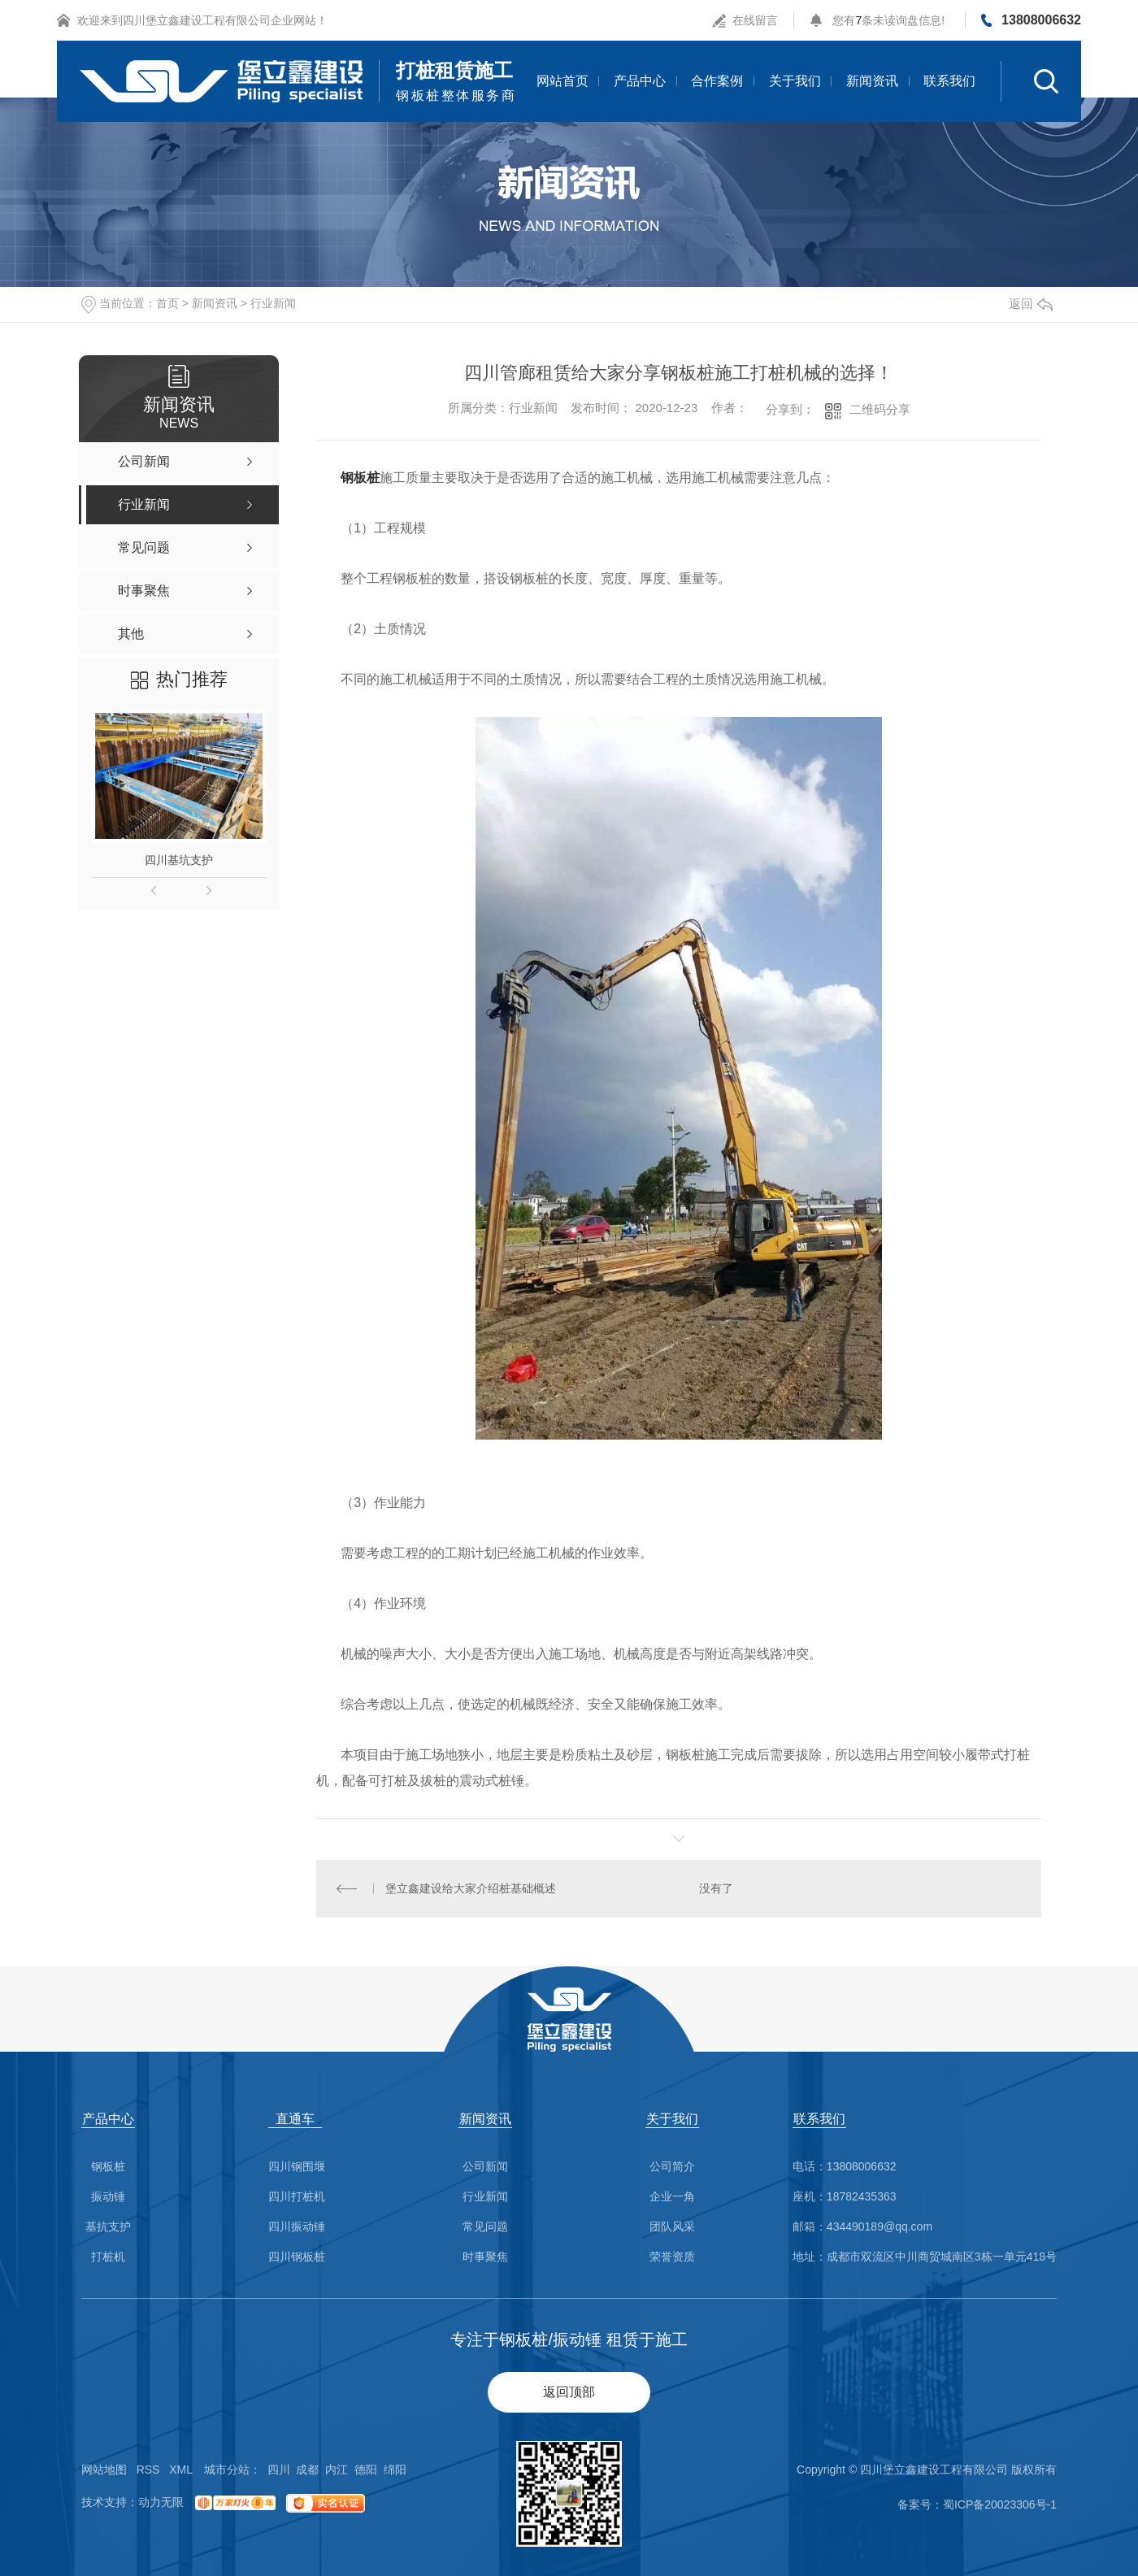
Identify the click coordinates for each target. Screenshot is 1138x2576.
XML (181, 2469)
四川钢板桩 (296, 2257)
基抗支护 (108, 2227)
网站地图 (104, 2469)
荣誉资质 (672, 2257)
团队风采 (672, 2227)
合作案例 (717, 81)
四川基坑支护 (179, 860)
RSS (148, 2469)
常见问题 (485, 2227)
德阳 (365, 2469)
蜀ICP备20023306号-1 (1000, 2504)
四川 (278, 2469)
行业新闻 (273, 303)
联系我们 (949, 81)
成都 (307, 2469)
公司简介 (672, 2167)
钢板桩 (360, 477)
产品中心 (640, 81)
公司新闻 (485, 2167)
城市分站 (227, 2469)
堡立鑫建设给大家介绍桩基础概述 (470, 1888)
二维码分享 (879, 409)
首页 (167, 303)
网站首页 (562, 81)
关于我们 (795, 81)
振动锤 (108, 2197)
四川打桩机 (296, 2197)
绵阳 (395, 2469)
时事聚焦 (485, 2257)
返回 (1031, 304)
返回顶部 (569, 2392)
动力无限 (161, 2502)
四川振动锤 (296, 2227)
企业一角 (672, 2197)
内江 (336, 2469)
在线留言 (755, 20)
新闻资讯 (872, 81)
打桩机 (108, 2257)
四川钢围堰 (296, 2167)
